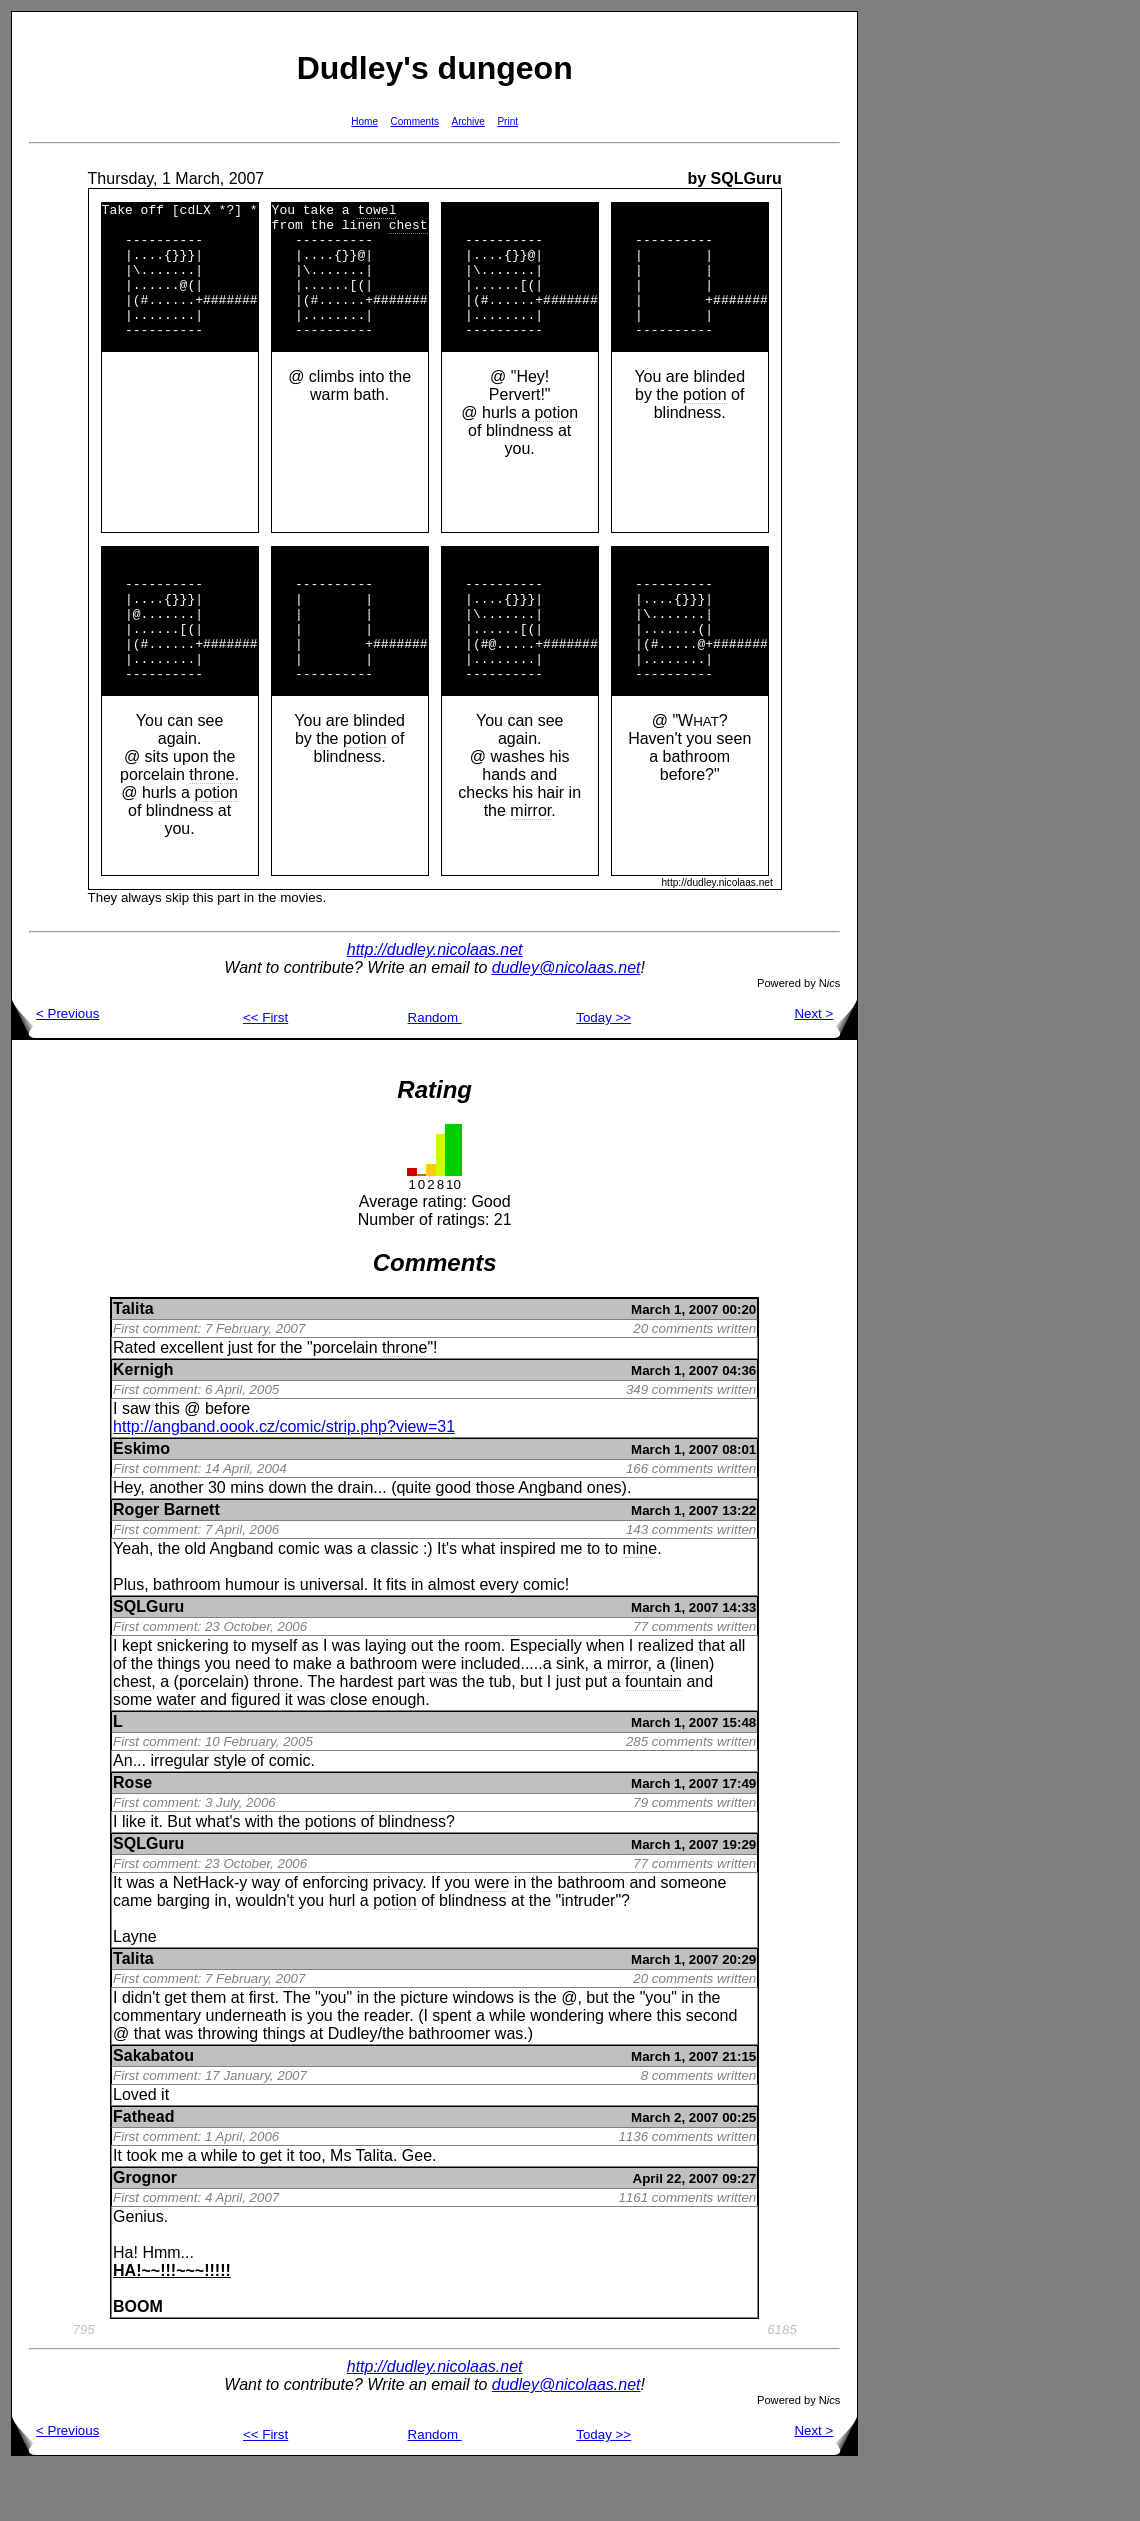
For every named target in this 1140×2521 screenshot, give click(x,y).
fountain (653, 1735)
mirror (530, 864)
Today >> (603, 1071)
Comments (415, 121)
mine (639, 1602)
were (439, 1717)
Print (507, 121)
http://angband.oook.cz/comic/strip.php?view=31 (284, 1480)
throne (211, 828)
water (176, 1753)
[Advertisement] (922, 311)
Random (435, 1071)
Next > (825, 1067)
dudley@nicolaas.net (566, 1021)
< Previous (55, 1067)
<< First (265, 1071)
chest (408, 230)
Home (364, 121)
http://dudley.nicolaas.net (435, 1003)
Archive (468, 121)
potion (556, 439)
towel (376, 212)
